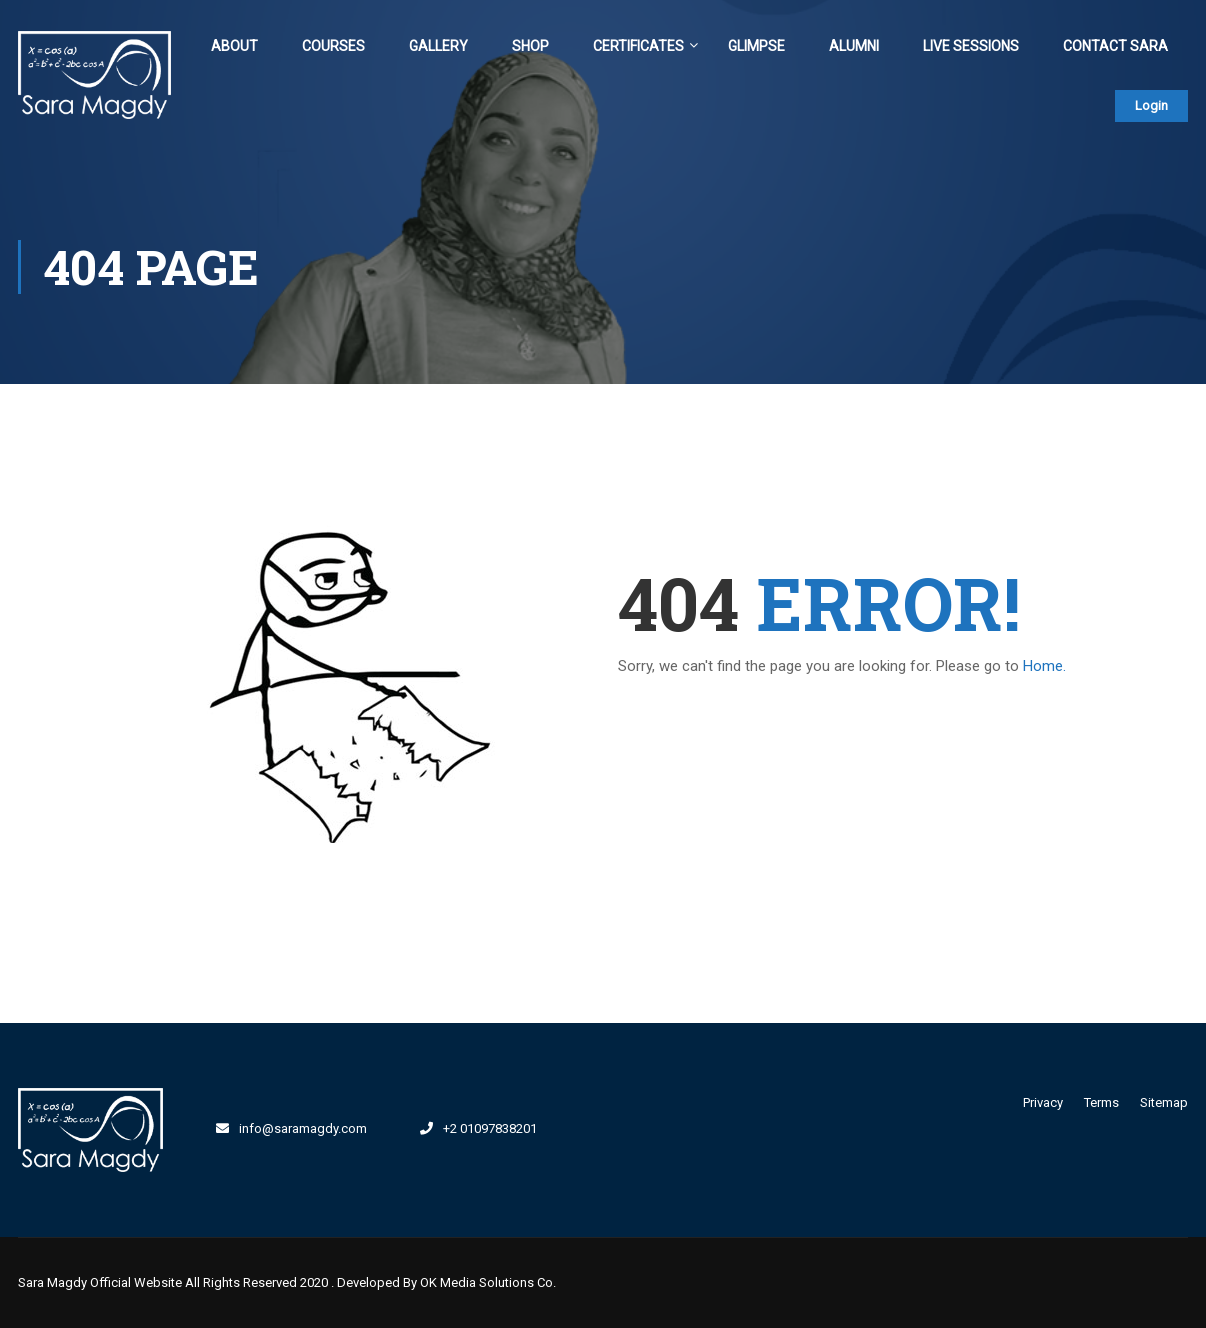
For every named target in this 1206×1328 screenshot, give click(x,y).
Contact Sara (1115, 46)
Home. (1044, 666)
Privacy (1043, 1102)
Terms (1101, 1102)
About (234, 46)
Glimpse (756, 46)
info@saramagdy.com (303, 1128)
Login (1151, 105)
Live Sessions (971, 46)
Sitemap (1164, 1102)
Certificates (638, 46)
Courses (333, 46)
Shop (530, 46)
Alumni (854, 46)
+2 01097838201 (490, 1128)
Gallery (438, 46)
